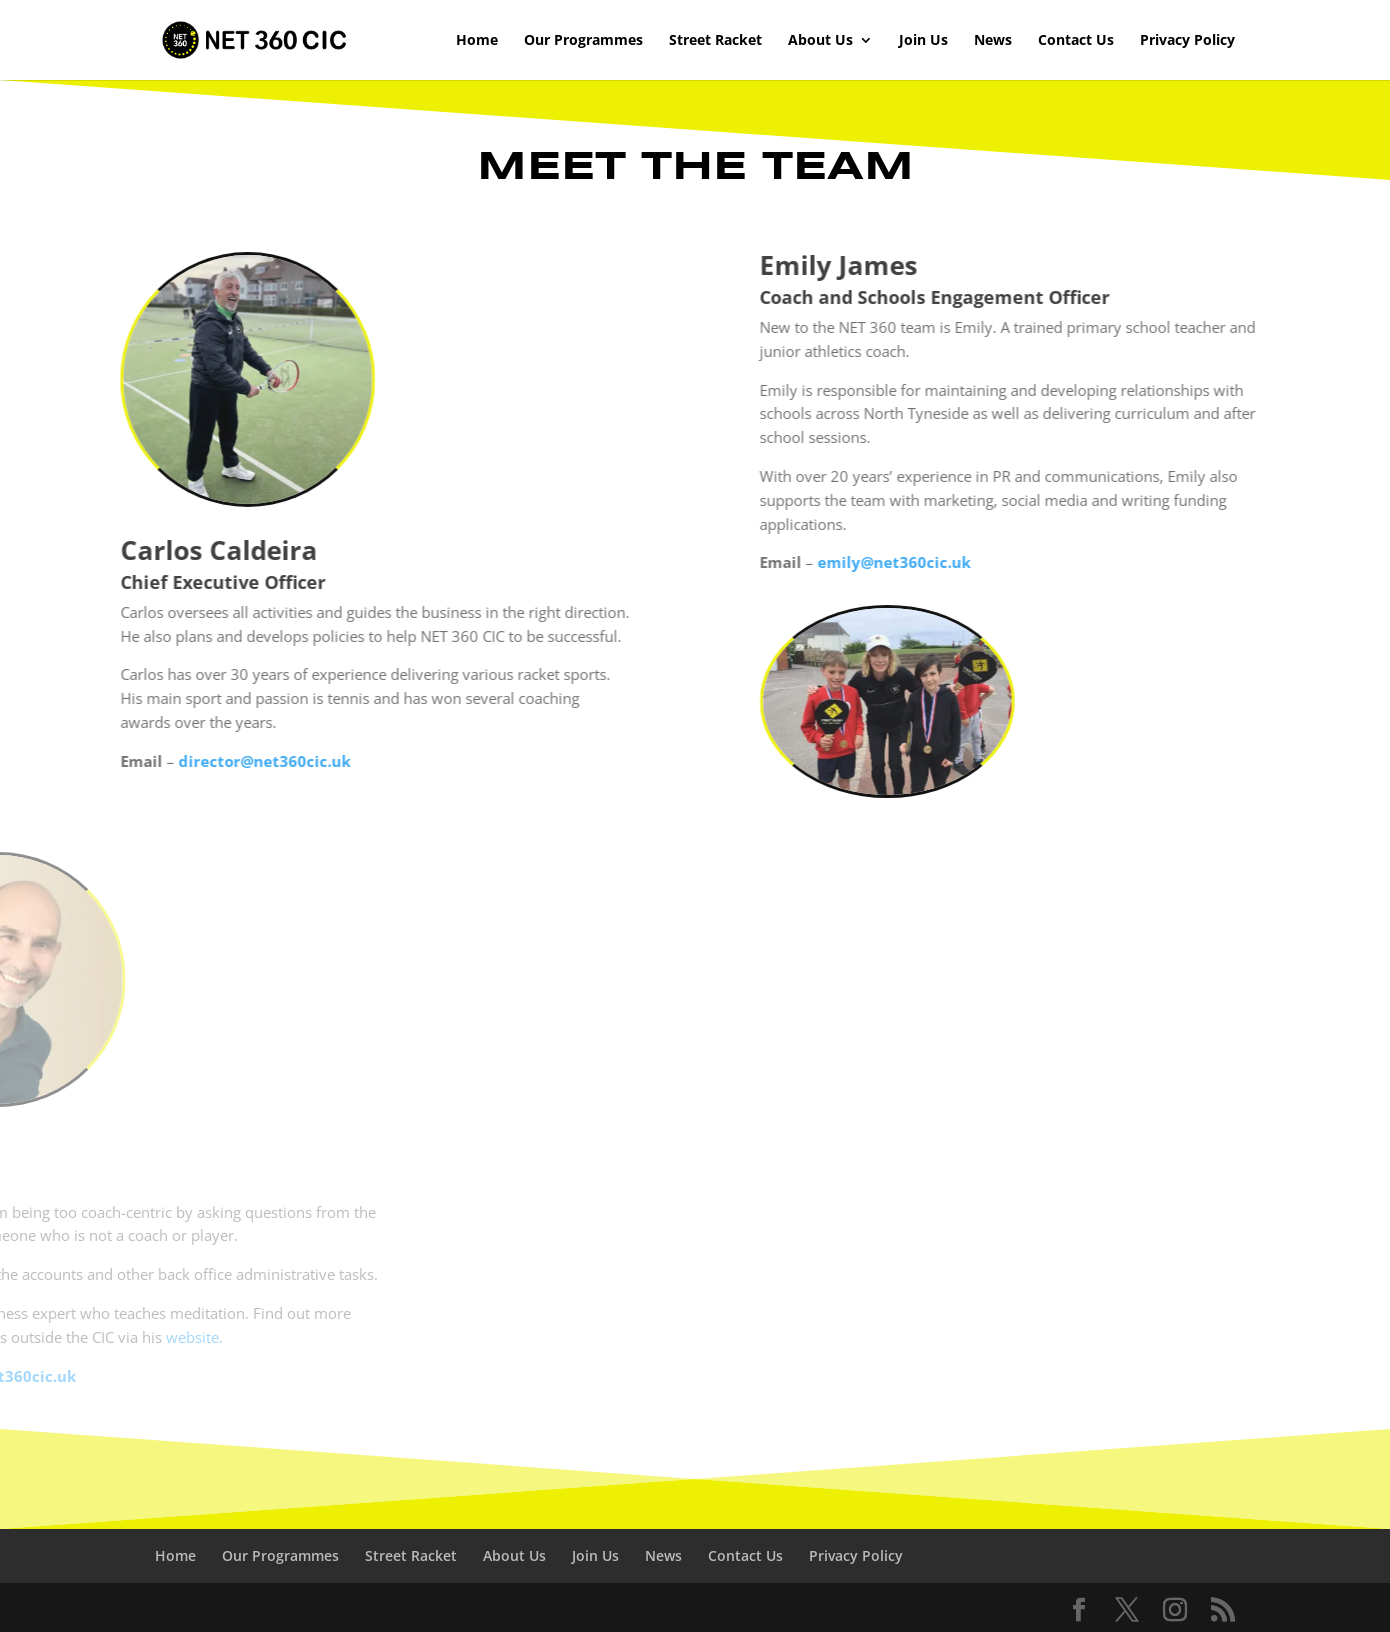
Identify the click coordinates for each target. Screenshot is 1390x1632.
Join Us (923, 41)
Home (477, 41)
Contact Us (1076, 41)
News (993, 41)
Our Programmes (583, 41)
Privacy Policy (1187, 41)
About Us (820, 41)
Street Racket (715, 41)
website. (74, 1337)
